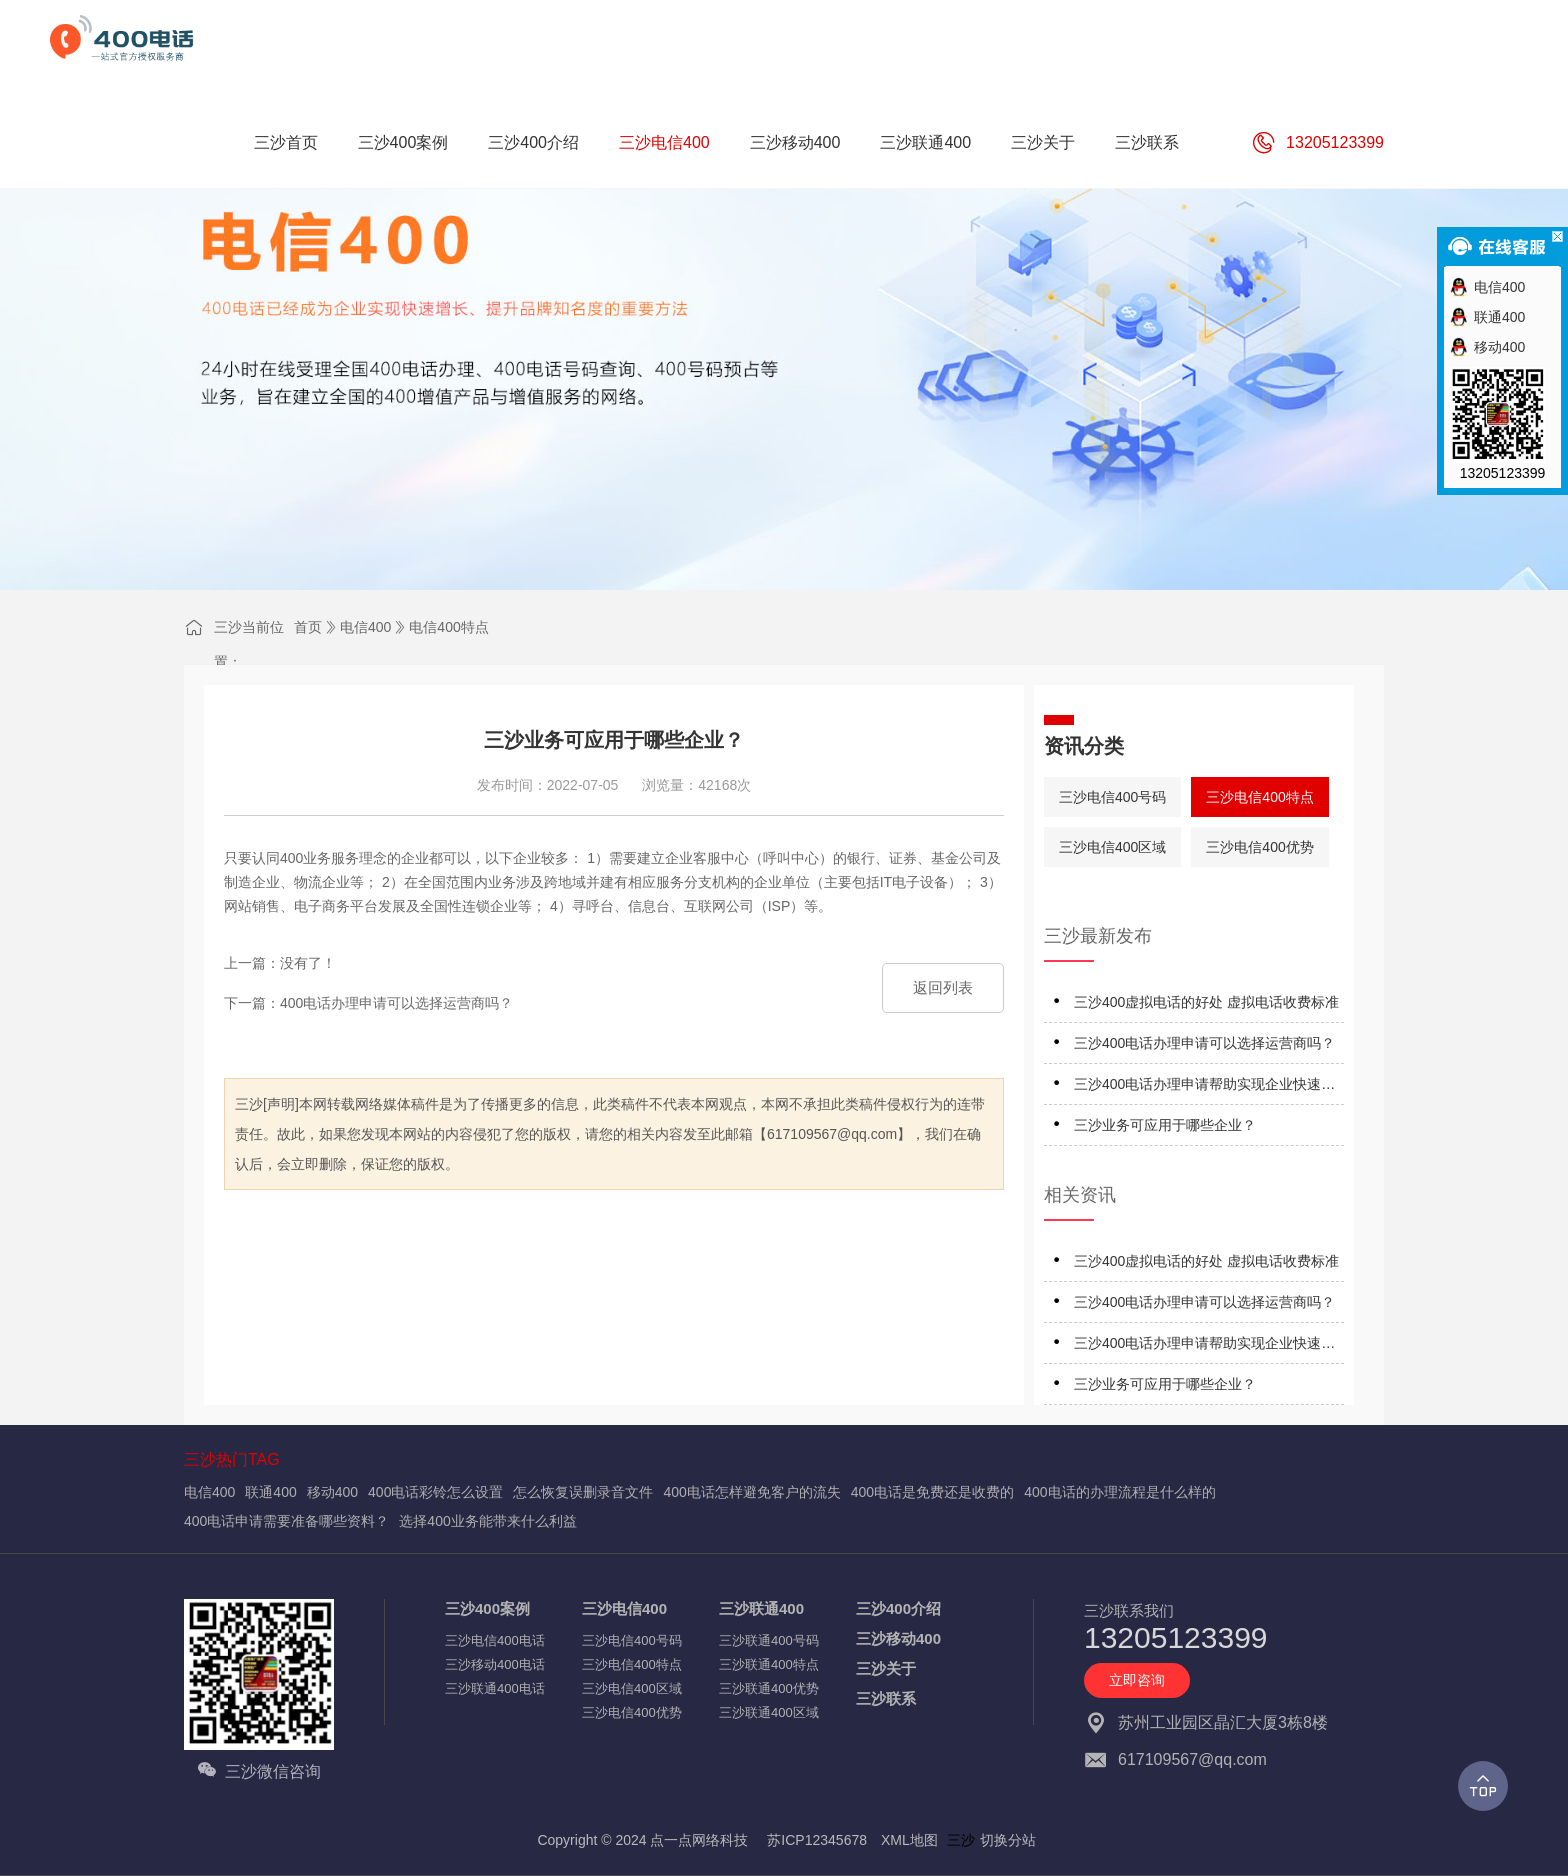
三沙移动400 (898, 1638)
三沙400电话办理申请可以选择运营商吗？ (1204, 1043)
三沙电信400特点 (1259, 797)
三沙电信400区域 (1112, 847)
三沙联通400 (761, 1608)
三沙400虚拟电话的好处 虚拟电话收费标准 (1206, 1002)
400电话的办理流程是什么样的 (1119, 1492)
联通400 (270, 1492)
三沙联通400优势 (769, 1688)
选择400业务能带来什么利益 (487, 1521)
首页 (308, 627)
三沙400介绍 (898, 1608)
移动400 (332, 1492)
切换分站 (1008, 1840)
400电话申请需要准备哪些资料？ (286, 1521)
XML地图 (909, 1840)
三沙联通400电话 (495, 1688)
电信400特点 (448, 627)
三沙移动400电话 (495, 1664)
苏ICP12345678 (817, 1840)
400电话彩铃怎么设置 (435, 1492)
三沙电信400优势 (1259, 847)
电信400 (365, 627)
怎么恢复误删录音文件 (583, 1492)
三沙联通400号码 (769, 1640)
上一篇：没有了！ (280, 963)
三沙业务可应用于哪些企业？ (1165, 1125)
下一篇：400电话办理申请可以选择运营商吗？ (368, 1003)
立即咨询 (1137, 1680)
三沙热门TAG (232, 1459)
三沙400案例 (487, 1608)
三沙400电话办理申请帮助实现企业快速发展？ (1204, 1087)
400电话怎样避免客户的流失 (751, 1492)
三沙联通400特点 (769, 1664)
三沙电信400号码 (1112, 797)
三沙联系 (886, 1698)
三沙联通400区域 (769, 1712)
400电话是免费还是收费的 (932, 1492)
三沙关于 (886, 1668)
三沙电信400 (624, 1608)
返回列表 (943, 987)
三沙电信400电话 (495, 1640)
